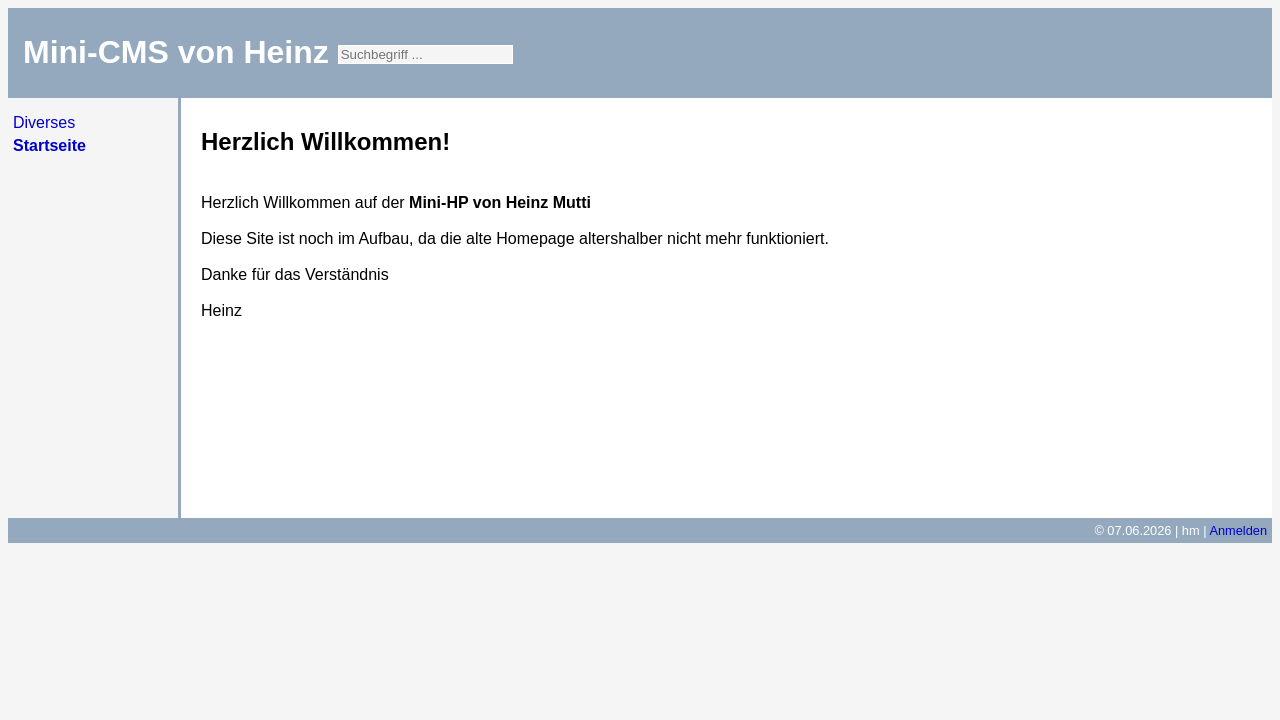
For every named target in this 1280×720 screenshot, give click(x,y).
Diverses (44, 122)
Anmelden (1238, 530)
